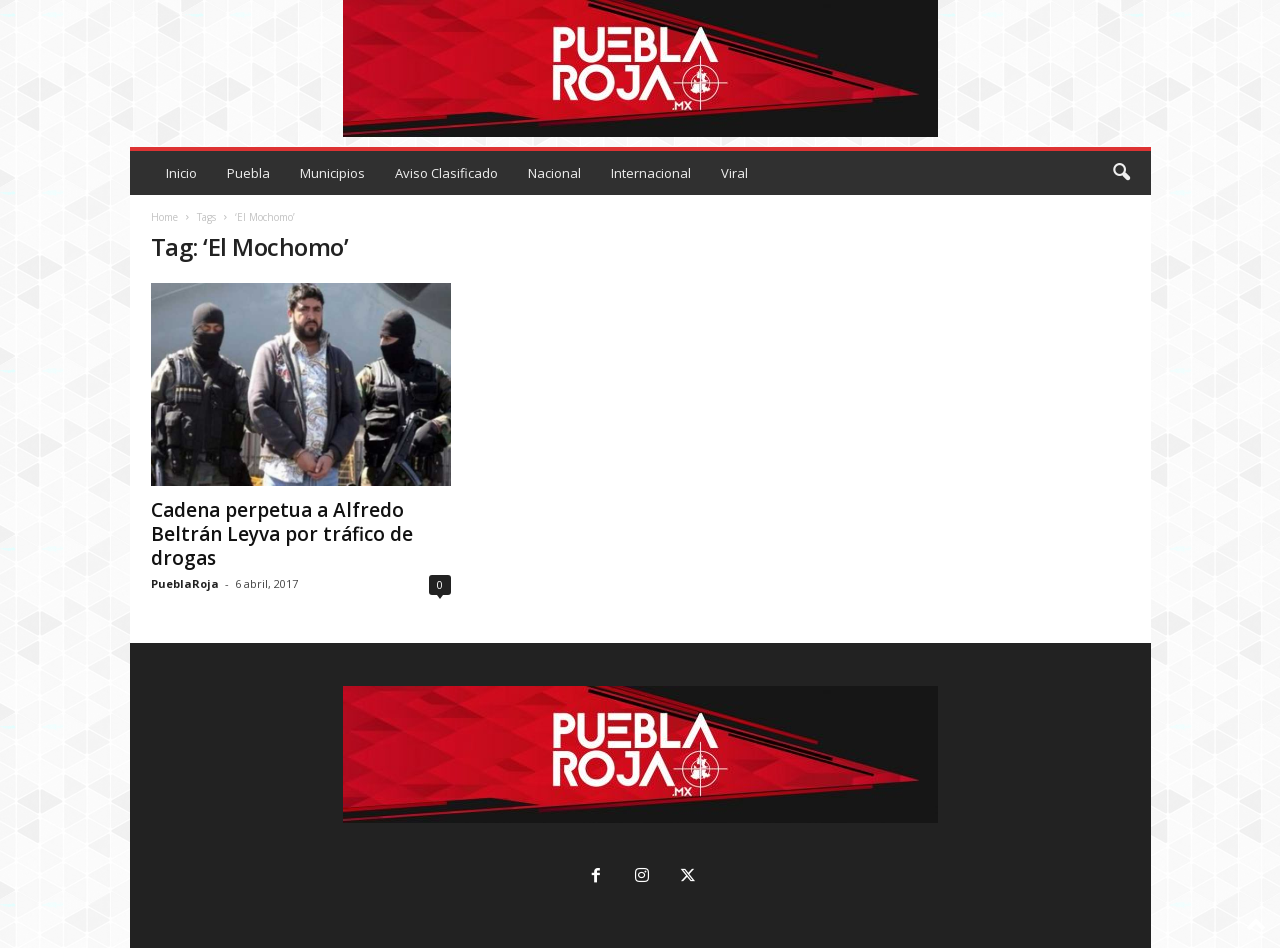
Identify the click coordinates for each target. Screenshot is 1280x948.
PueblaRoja (185, 583)
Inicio (181, 173)
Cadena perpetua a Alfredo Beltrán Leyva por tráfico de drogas (282, 534)
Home (164, 217)
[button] (1121, 173)
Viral (734, 173)
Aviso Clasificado (446, 173)
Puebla (248, 173)
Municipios (332, 173)
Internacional (651, 173)
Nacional (554, 173)
